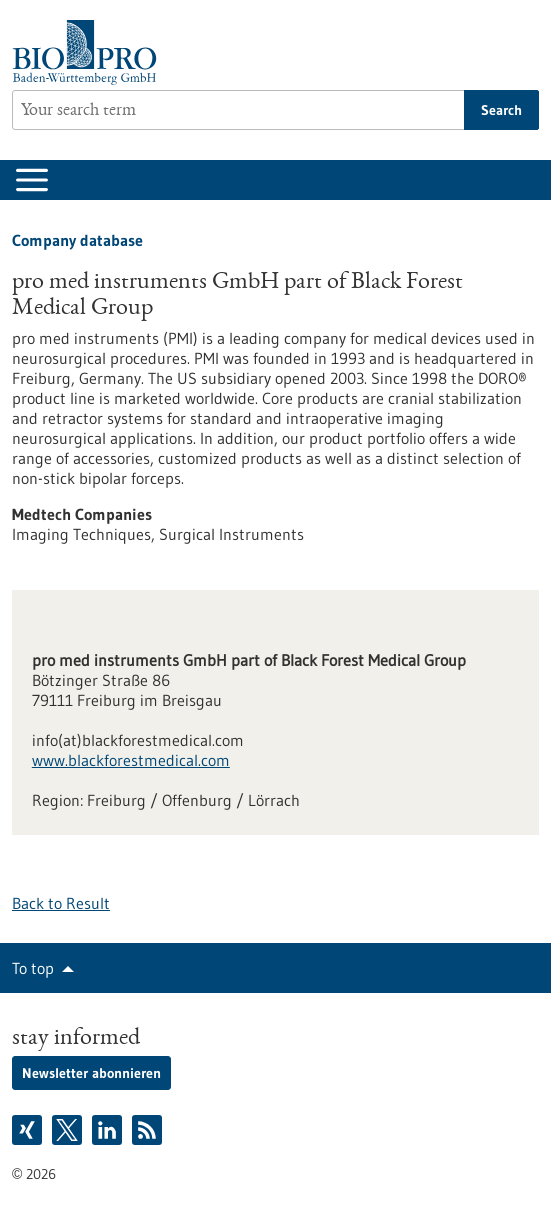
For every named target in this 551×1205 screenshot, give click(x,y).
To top (33, 968)
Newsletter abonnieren (91, 1073)
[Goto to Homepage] (89, 52)
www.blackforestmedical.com (131, 760)
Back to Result (61, 903)
